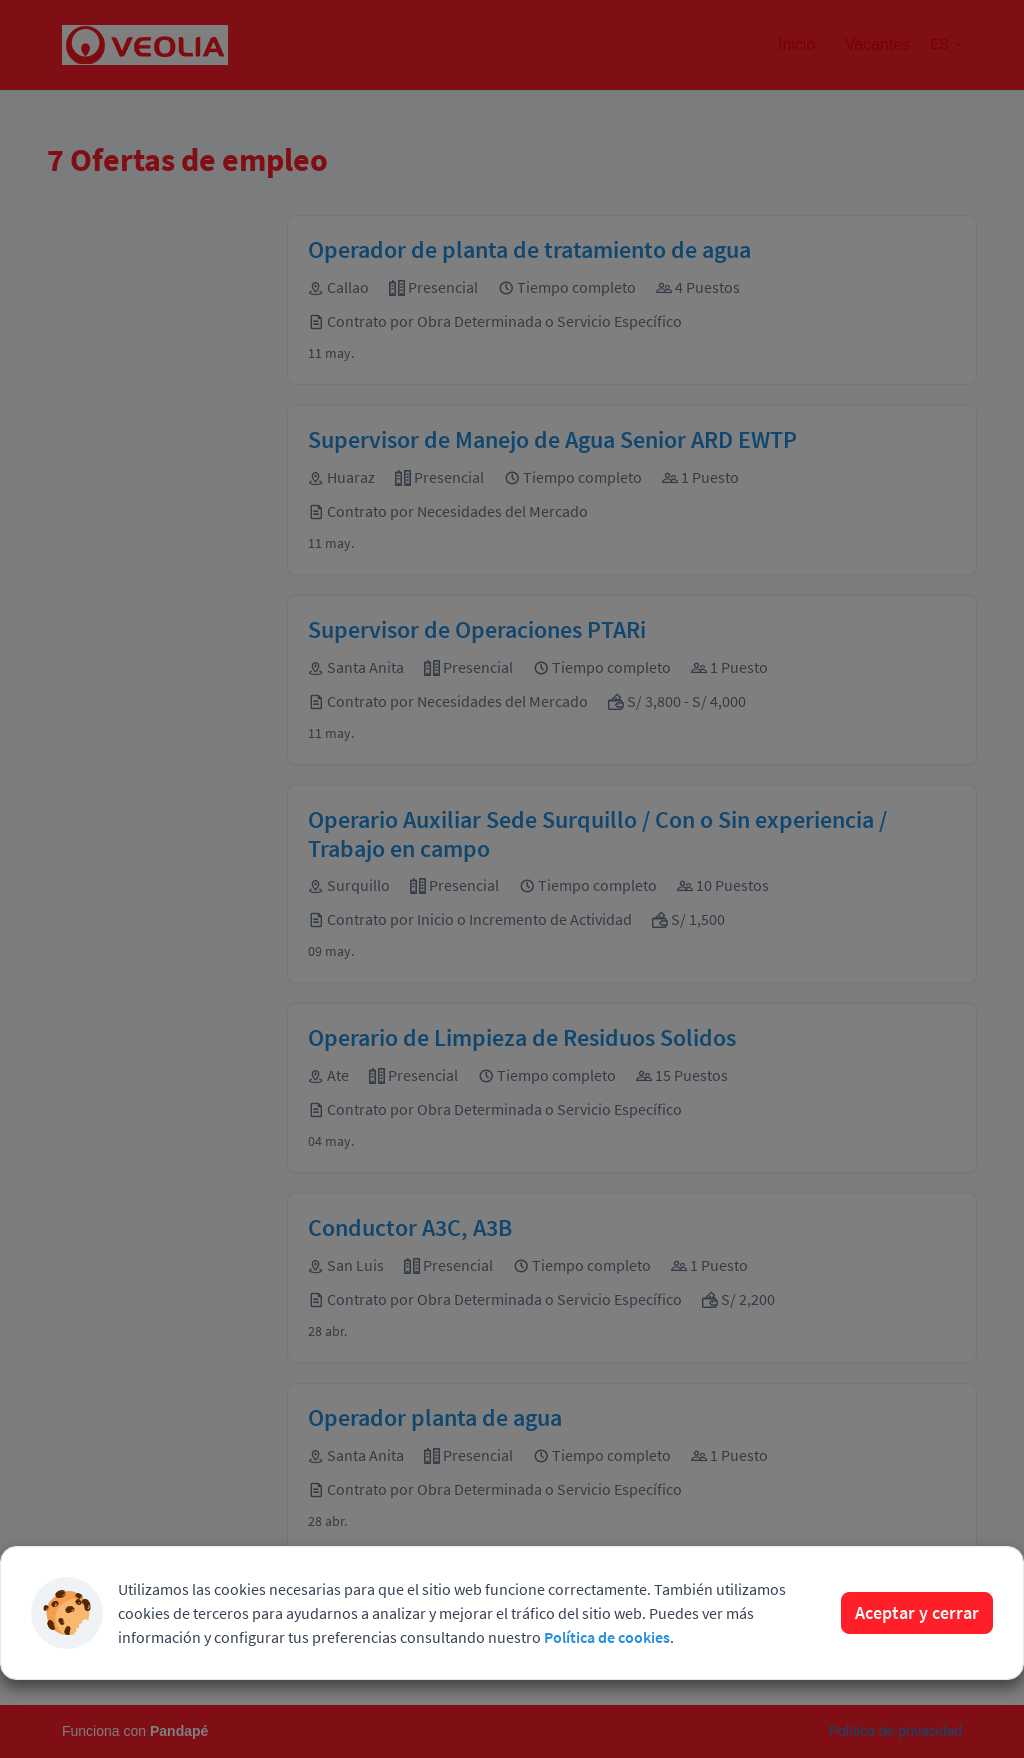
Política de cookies (607, 1637)
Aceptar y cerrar (917, 1612)
